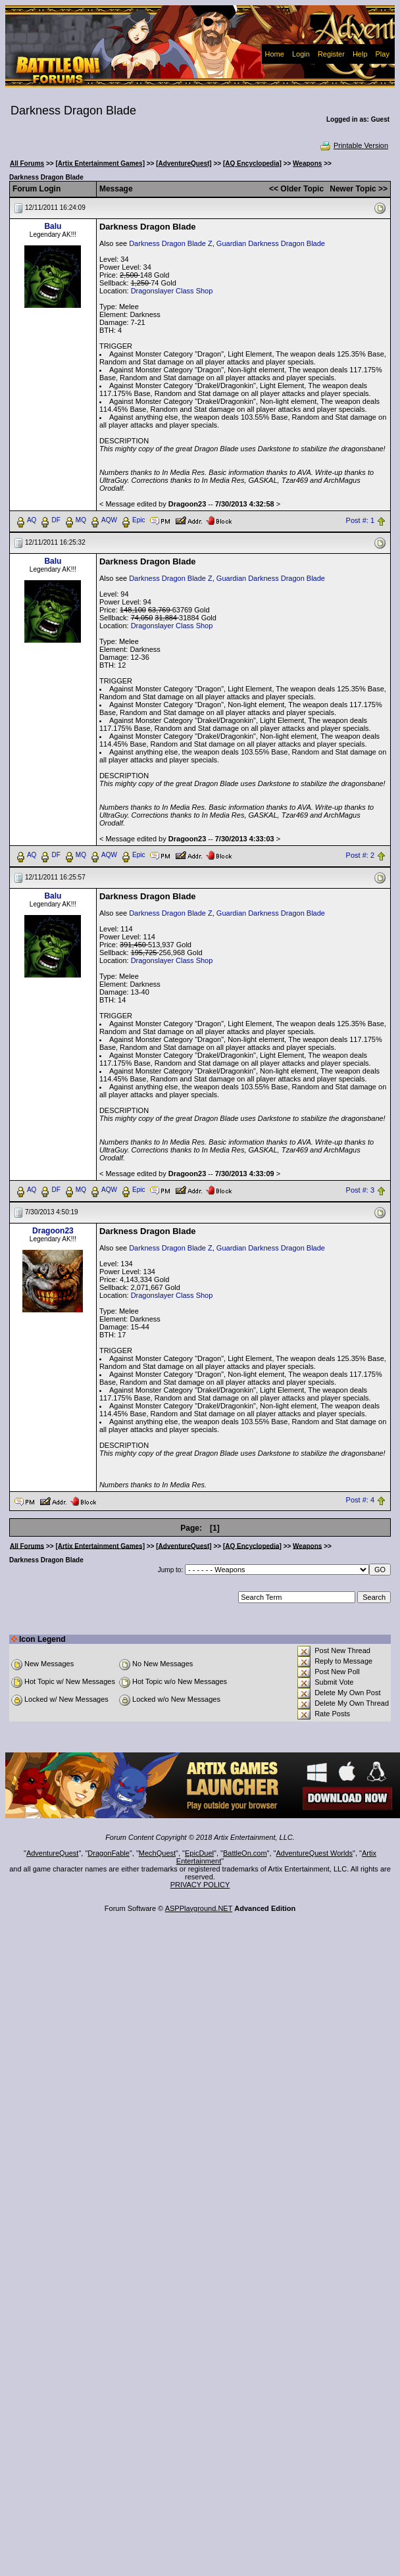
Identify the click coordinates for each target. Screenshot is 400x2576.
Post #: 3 (360, 1190)
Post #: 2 (360, 855)
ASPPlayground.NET (199, 1908)
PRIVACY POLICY (200, 1885)
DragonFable (109, 1853)
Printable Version (353, 145)
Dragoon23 (53, 1230)
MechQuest (157, 1853)
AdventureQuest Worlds (314, 1853)
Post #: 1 (360, 520)
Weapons (307, 163)
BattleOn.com (245, 1853)
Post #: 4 (360, 1500)
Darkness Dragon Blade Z (171, 243)
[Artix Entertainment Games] (100, 163)
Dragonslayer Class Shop (172, 291)
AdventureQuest (52, 1853)
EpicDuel (199, 1853)
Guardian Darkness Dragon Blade (270, 243)
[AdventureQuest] (183, 163)
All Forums (27, 163)
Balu (52, 226)
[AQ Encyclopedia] (252, 163)
